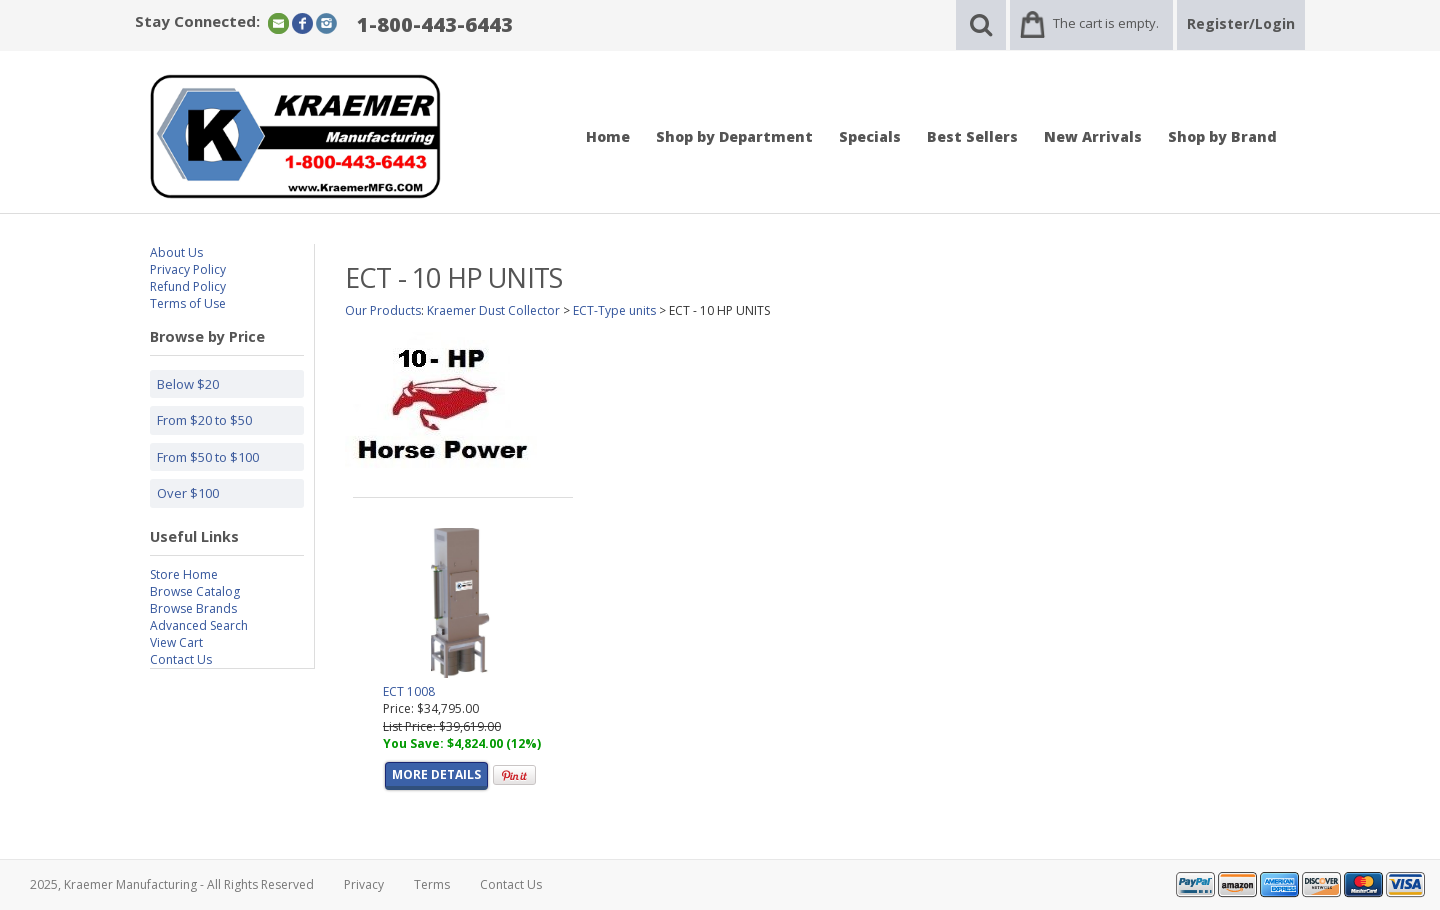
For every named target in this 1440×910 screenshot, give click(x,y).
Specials (870, 136)
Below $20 (188, 384)
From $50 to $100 (208, 457)
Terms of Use (188, 303)
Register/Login (1241, 23)
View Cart (176, 642)
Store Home (184, 574)
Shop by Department (734, 136)
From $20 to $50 (204, 420)
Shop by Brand (1222, 136)
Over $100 (188, 493)
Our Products (383, 310)
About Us (176, 252)
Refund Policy (188, 286)
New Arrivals (1093, 136)
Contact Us (181, 659)
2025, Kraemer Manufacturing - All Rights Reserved (172, 884)
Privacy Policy (188, 269)
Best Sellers (972, 136)
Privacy (364, 884)
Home (608, 136)
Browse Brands (193, 608)
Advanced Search (199, 625)
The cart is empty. (1106, 23)
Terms (432, 884)
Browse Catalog (195, 591)
